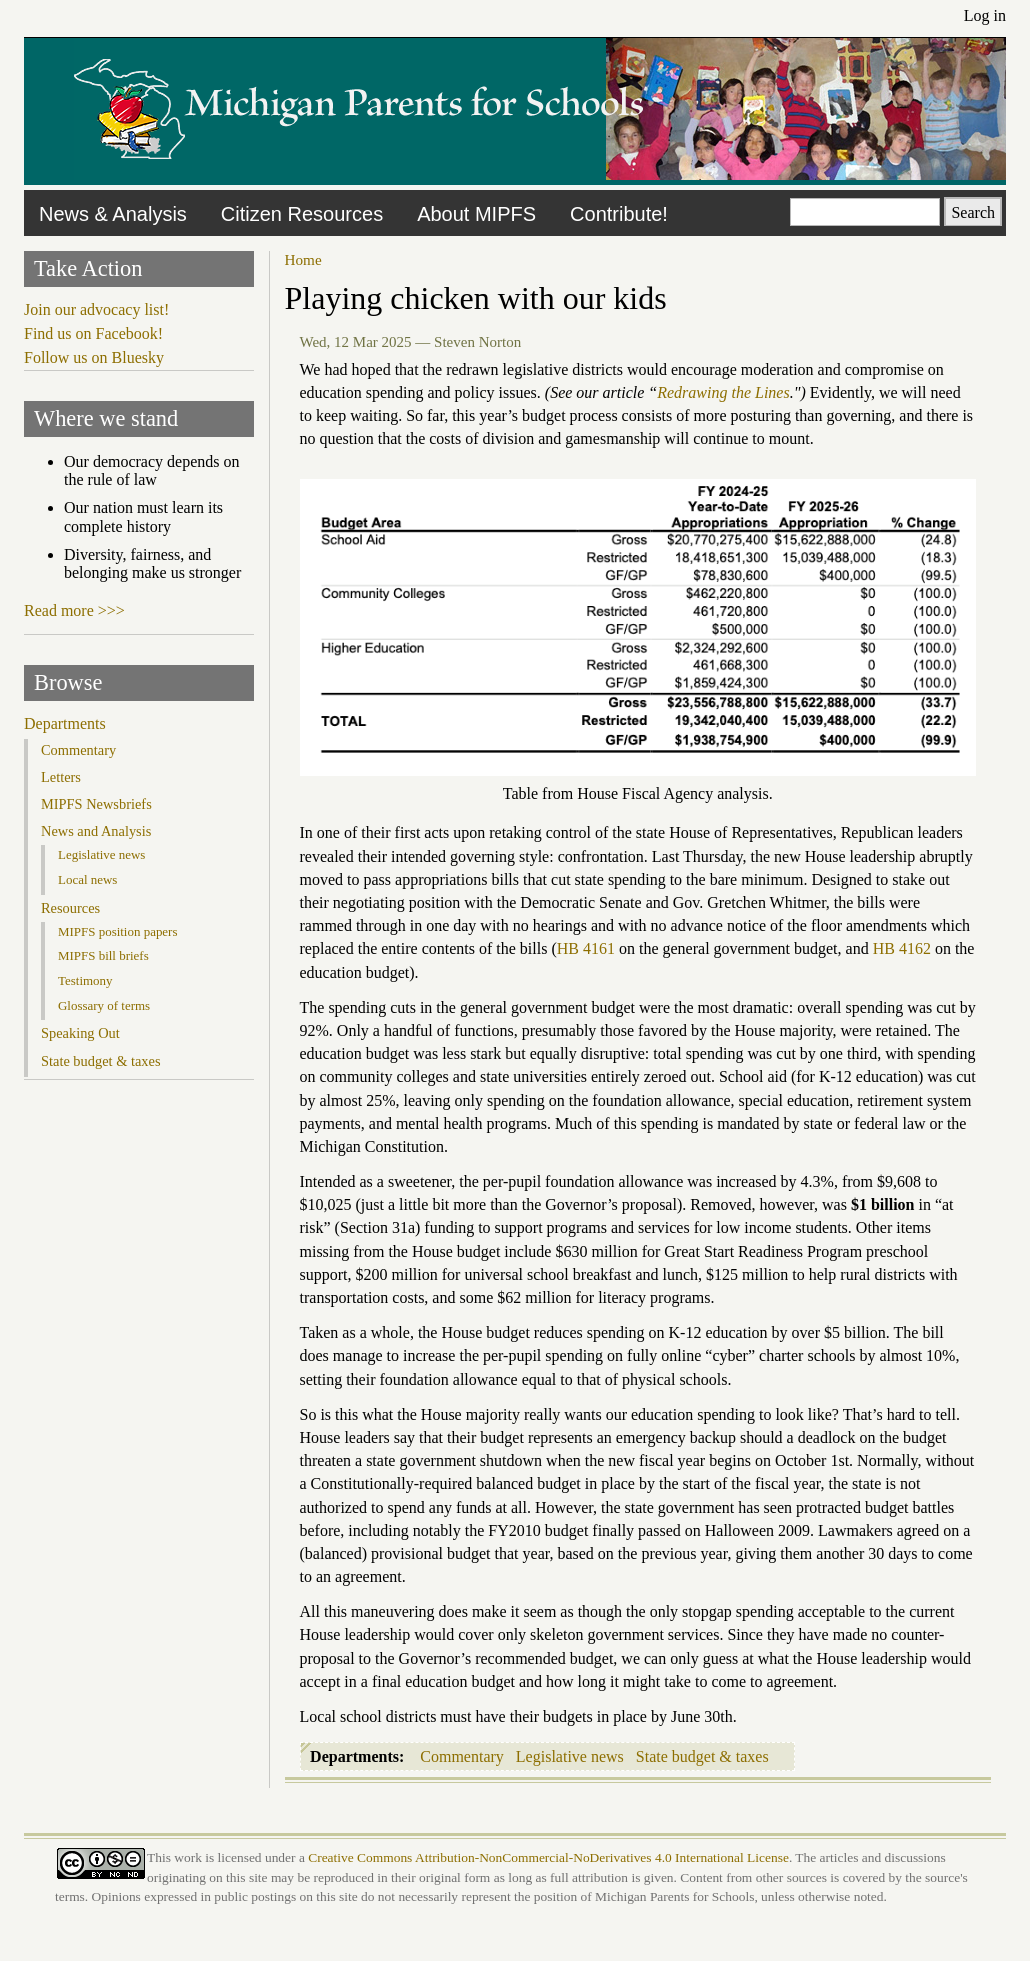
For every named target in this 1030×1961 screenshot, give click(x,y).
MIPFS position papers (117, 931)
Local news (87, 879)
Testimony (85, 980)
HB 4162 (902, 948)
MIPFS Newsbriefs (96, 804)
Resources (70, 908)
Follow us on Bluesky (94, 357)
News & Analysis (113, 214)
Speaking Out (80, 1033)
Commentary (462, 1756)
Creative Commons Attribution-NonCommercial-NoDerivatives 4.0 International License (548, 1857)
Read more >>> (74, 610)
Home (303, 259)
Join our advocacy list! (96, 309)
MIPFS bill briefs (103, 955)
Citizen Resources (302, 214)
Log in (985, 15)
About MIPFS (476, 214)
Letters (61, 777)
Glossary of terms (104, 1005)
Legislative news (570, 1756)
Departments (65, 723)
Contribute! (619, 214)
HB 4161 (586, 948)
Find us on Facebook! (93, 333)
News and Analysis (96, 831)
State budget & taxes (702, 1756)
